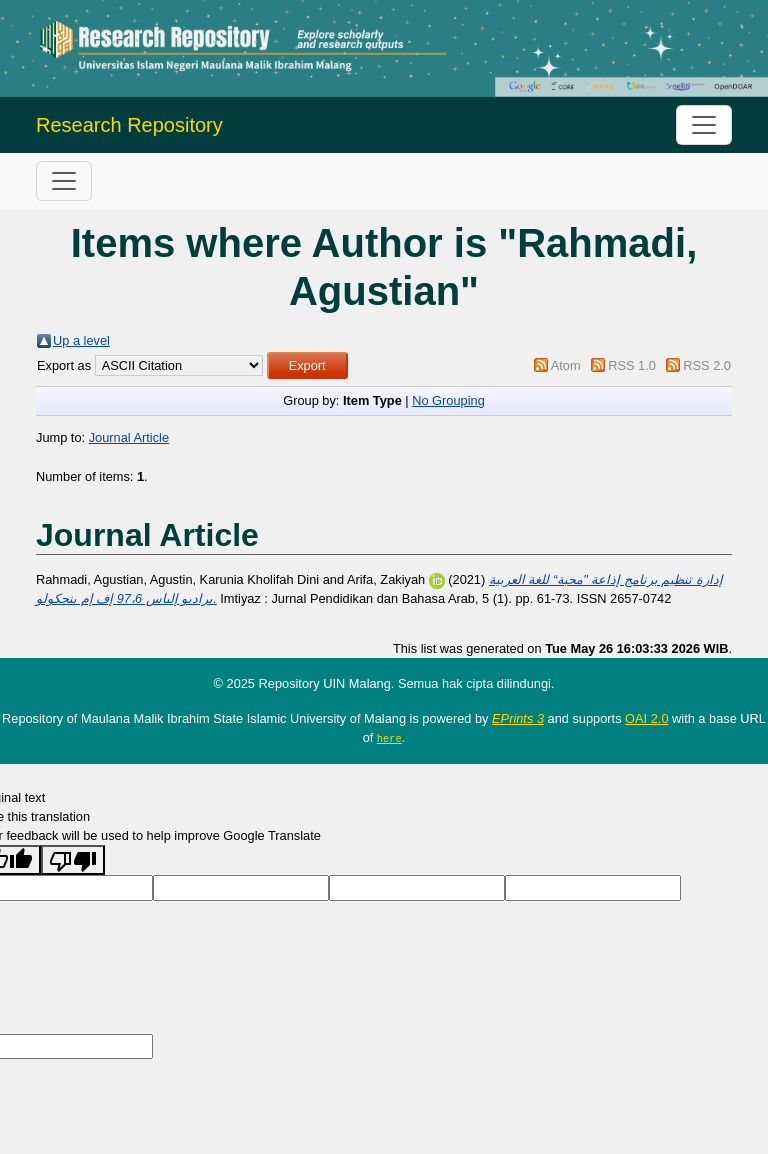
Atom (566, 365)
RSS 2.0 (707, 365)
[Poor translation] (73, 860)
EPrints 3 (518, 718)
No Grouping (448, 400)
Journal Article (129, 437)
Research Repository (129, 125)
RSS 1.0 (632, 365)
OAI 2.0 (646, 718)
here (389, 738)
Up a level (81, 340)
